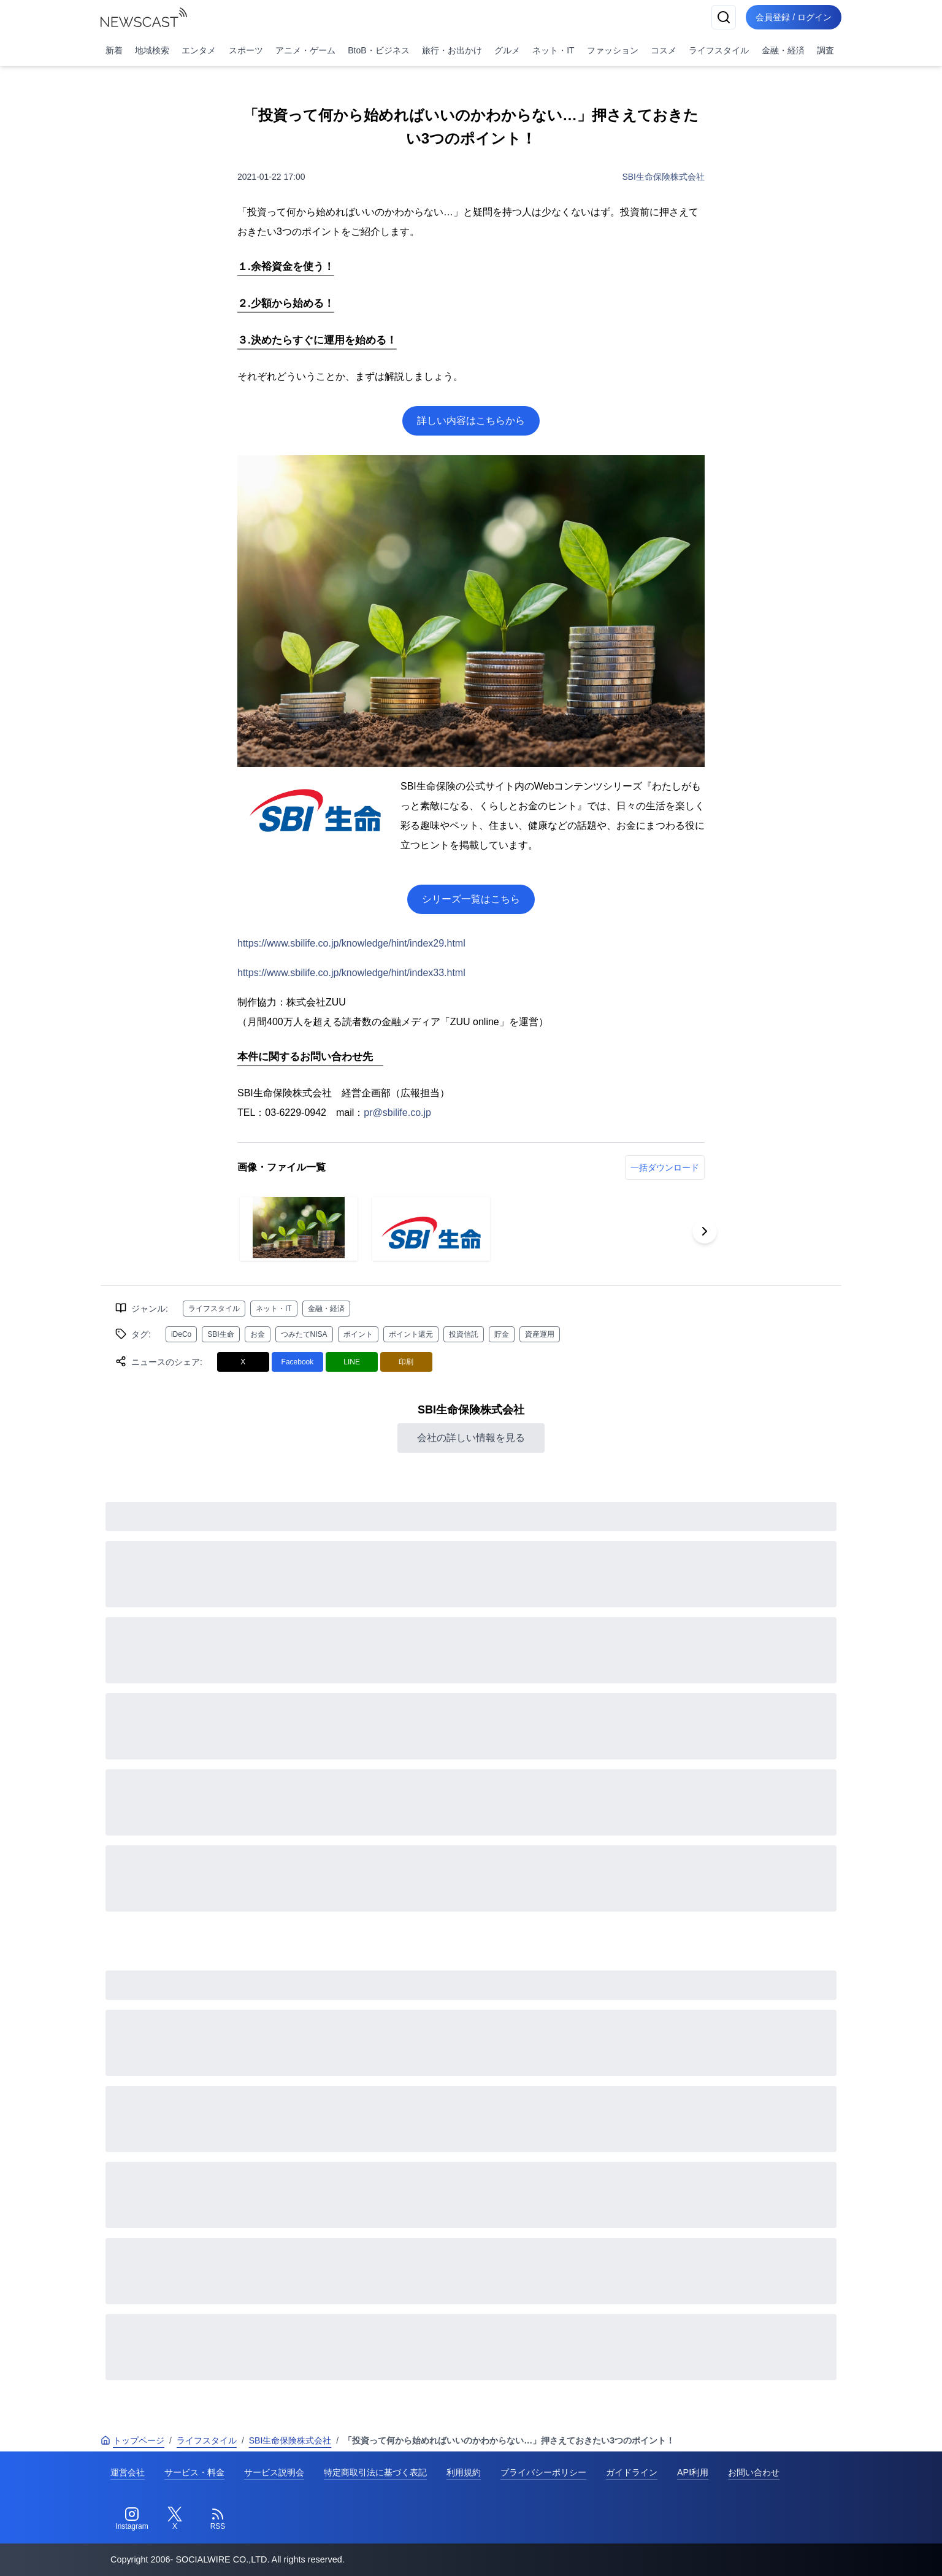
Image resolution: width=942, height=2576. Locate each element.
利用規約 (463, 2472)
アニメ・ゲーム (305, 50)
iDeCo (181, 1334)
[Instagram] (131, 2519)
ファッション (612, 50)
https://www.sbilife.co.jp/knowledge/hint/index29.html (351, 943)
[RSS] (217, 2519)
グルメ (507, 50)
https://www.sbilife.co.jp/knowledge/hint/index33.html (351, 972)
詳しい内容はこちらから (471, 420)
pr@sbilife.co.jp (397, 1112)
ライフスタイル (719, 50)
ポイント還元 (411, 1334)
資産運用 (539, 1334)
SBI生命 (220, 1334)
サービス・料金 (194, 2472)
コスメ (663, 50)
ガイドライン (631, 2472)
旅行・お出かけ (452, 50)
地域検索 (152, 50)
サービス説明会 (274, 2472)
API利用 (692, 2472)
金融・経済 (783, 50)
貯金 (501, 1334)
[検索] (723, 17)
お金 (257, 1334)
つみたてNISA (304, 1334)
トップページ (132, 2440)
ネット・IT (553, 50)
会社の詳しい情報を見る (471, 1437)
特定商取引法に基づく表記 (375, 2472)
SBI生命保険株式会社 (663, 177)
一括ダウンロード (664, 1167)
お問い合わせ (753, 2472)
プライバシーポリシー (543, 2472)
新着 (114, 50)
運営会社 (127, 2472)
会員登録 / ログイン (794, 17)
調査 (825, 50)
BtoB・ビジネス (378, 50)
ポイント (358, 1334)
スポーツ (246, 50)
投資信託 (463, 1334)
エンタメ (199, 50)
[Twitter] (174, 2519)
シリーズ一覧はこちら (471, 899)
